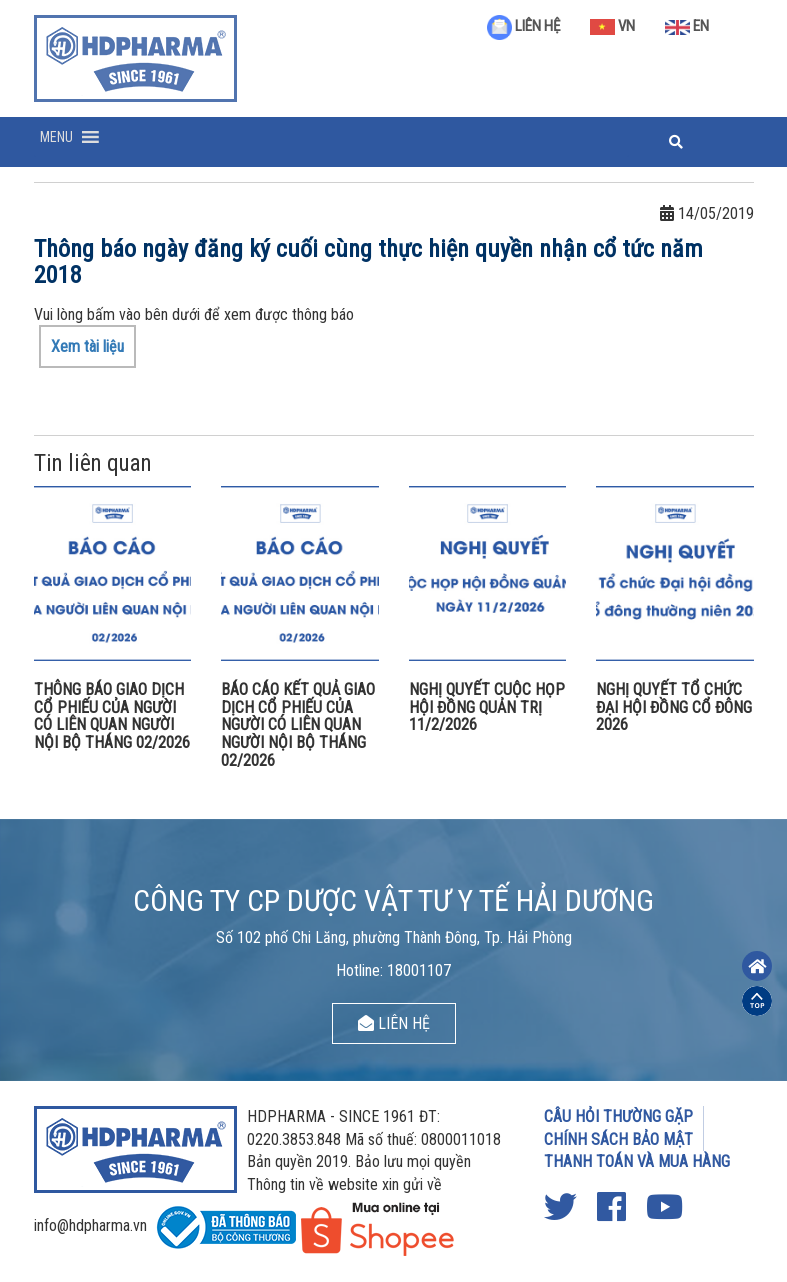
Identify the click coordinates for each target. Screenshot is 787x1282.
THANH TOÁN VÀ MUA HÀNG (637, 1161)
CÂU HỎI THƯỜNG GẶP (618, 1116)
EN (687, 26)
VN (612, 26)
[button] (56, 137)
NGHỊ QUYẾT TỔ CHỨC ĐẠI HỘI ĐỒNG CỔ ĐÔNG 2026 (674, 707)
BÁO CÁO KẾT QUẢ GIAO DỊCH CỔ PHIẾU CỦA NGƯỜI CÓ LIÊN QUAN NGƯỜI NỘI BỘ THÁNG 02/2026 (298, 724)
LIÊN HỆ (523, 26)
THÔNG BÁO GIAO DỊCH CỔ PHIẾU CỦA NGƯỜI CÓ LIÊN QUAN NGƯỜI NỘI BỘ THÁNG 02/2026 (112, 716)
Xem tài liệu (87, 346)
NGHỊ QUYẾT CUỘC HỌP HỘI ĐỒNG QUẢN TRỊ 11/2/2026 (487, 707)
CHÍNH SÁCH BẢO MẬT (618, 1139)
